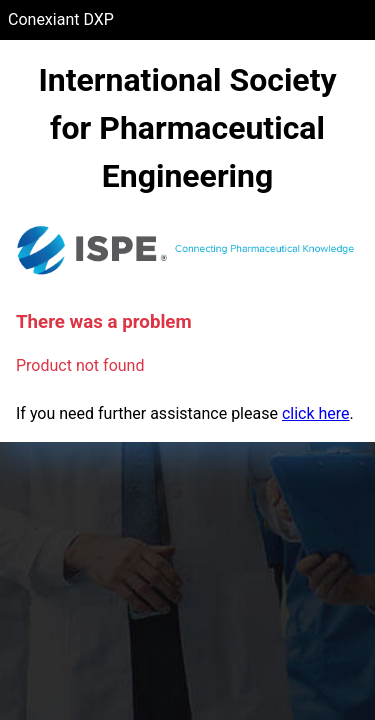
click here (316, 413)
